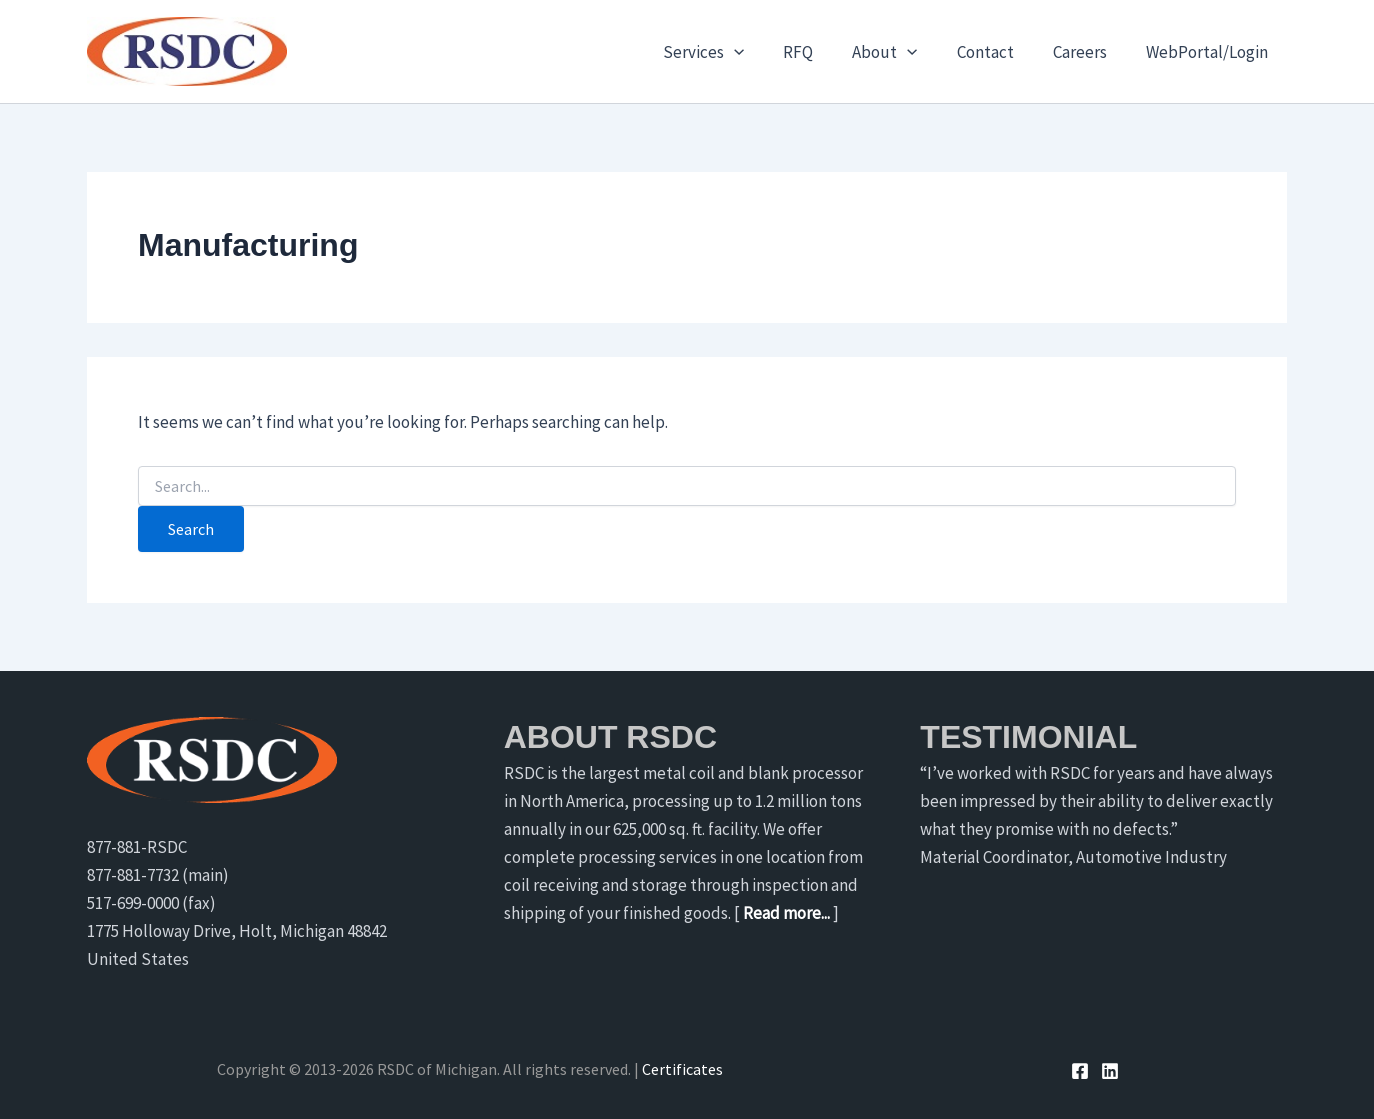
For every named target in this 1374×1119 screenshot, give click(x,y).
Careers (1087, 52)
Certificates (682, 1069)
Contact (997, 52)
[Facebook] (1080, 1071)
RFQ (821, 52)
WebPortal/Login (1209, 52)
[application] (762, 52)
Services (731, 52)
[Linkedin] (1110, 1071)
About (902, 52)
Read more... (786, 913)
